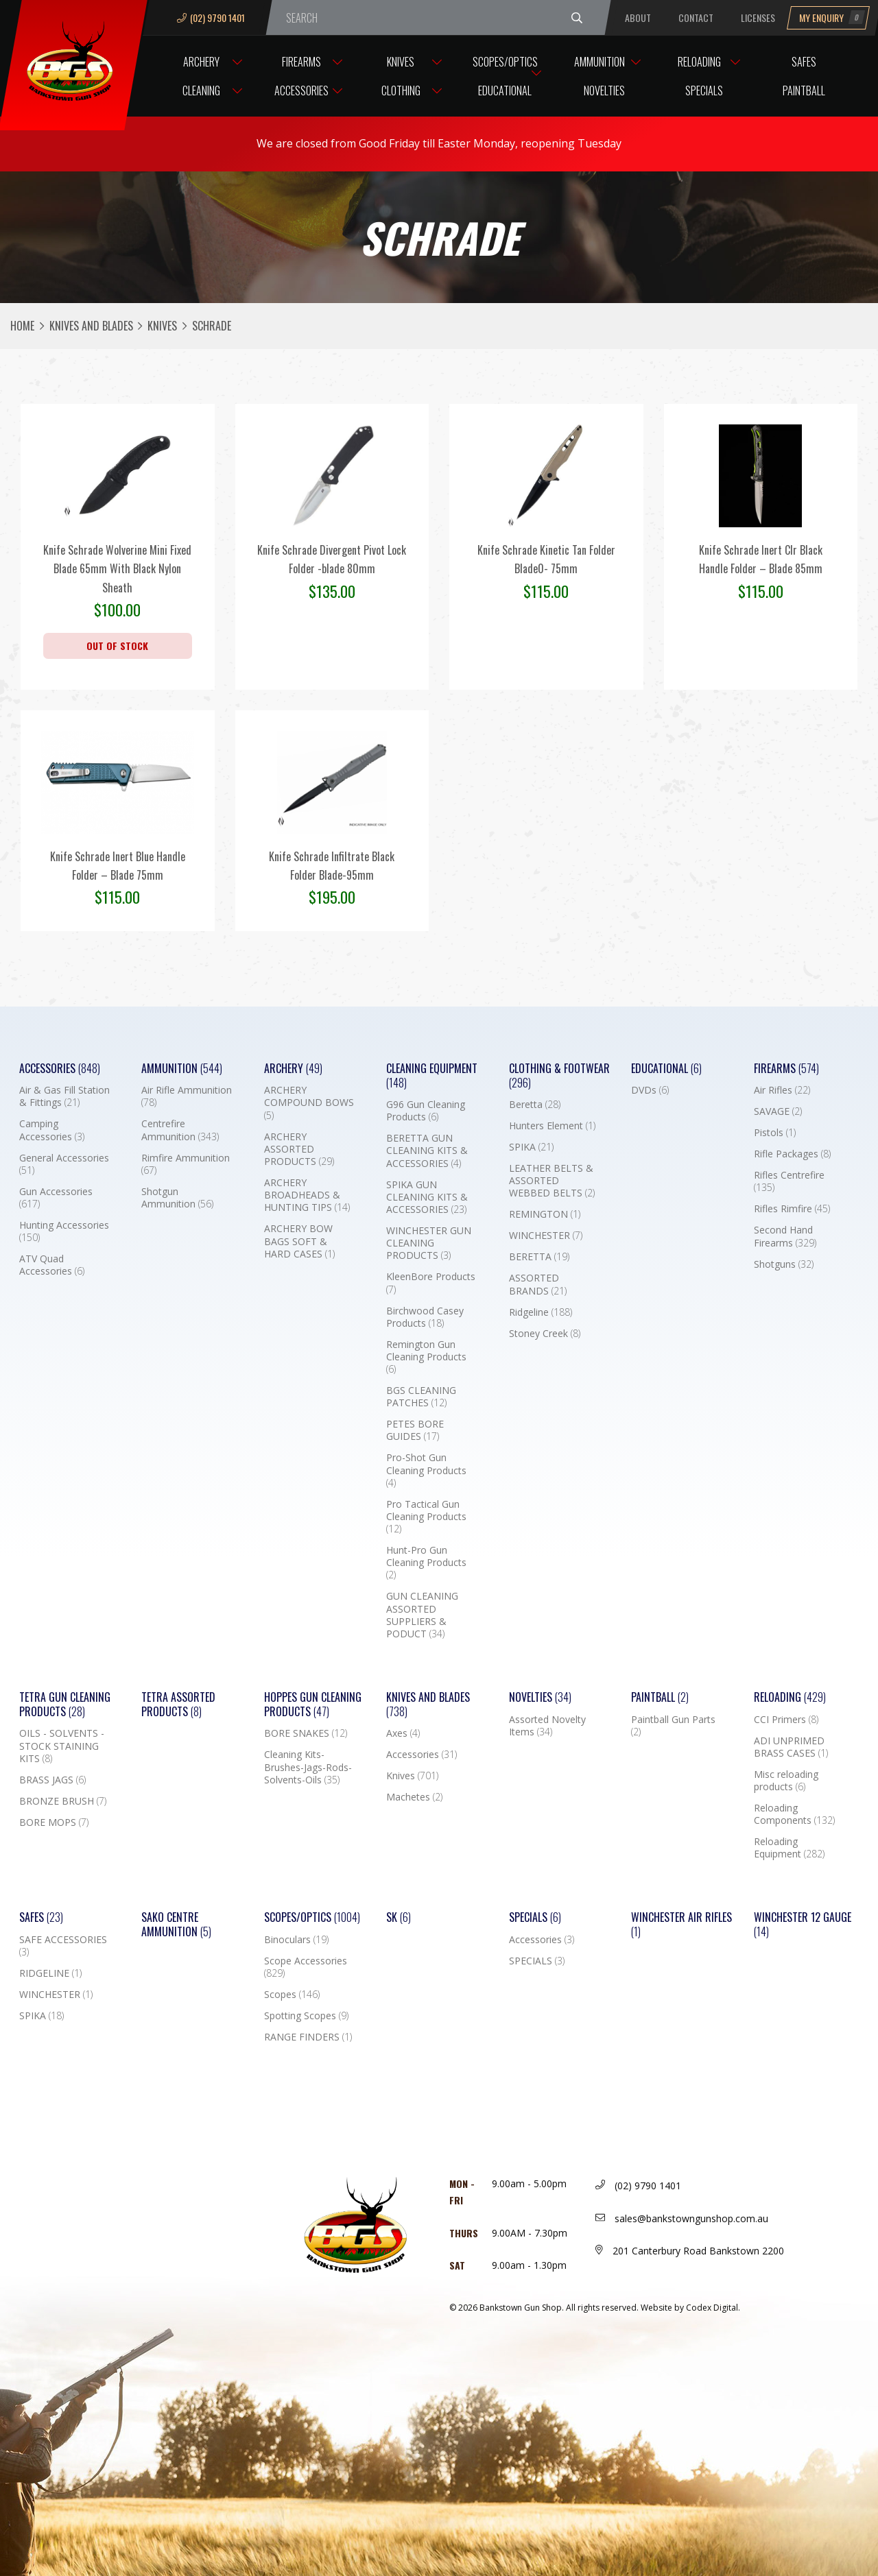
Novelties (604, 90)
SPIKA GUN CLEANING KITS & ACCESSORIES (427, 1197)
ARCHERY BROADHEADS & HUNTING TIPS (307, 1195)
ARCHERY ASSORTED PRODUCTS (299, 1149)
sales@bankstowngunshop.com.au (681, 2218)
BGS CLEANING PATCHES (421, 1396)
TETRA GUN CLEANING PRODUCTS (64, 1704)
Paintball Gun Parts (673, 1725)
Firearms (301, 61)
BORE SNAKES (305, 1733)
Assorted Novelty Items (547, 1725)
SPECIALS (537, 1961)
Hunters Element (552, 1126)
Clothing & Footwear (559, 1075)
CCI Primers (786, 1719)
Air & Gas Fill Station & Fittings (64, 1096)
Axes (403, 1733)
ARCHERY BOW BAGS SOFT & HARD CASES (299, 1241)
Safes (804, 61)
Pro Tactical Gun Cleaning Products (426, 1516)
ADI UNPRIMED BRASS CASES (791, 1747)
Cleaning (201, 90)
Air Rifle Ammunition (186, 1096)
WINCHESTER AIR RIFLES (681, 1924)
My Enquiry (832, 17)
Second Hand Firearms (785, 1236)
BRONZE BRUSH (62, 1801)
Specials (704, 90)
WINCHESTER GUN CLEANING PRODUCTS (428, 1243)
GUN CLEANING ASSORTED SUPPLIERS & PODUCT (422, 1615)
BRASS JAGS (52, 1780)
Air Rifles (782, 1090)
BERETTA (539, 1257)
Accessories (301, 90)
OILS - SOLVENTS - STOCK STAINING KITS (61, 1745)
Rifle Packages (792, 1154)
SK (398, 1917)
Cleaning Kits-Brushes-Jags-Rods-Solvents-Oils (308, 1766)
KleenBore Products (430, 1283)
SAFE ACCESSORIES (63, 1946)
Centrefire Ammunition (180, 1130)
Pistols (775, 1133)
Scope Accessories (305, 1967)
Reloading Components (794, 1814)
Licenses (758, 17)
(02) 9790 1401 (210, 17)
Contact (695, 17)
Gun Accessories (56, 1197)
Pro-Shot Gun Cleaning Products (426, 1470)
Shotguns (784, 1264)
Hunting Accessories (64, 1231)
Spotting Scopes (306, 2016)
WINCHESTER (545, 1235)
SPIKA (531, 1147)
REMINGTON (544, 1214)
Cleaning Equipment (431, 1075)
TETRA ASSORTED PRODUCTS (178, 1704)
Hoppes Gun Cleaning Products (312, 1704)
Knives (400, 61)
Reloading (699, 61)
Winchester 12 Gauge (802, 1924)
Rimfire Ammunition (185, 1164)
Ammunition (599, 61)
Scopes (292, 1994)
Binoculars (296, 1940)
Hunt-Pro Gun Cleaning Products (426, 1562)
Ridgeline (540, 1312)
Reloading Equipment (789, 1847)
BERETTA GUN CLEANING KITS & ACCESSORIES (427, 1150)
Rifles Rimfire (792, 1209)
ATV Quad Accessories (51, 1265)
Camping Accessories (51, 1130)
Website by (690, 2307)
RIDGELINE (50, 1973)
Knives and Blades (91, 325)
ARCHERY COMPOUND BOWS (309, 1102)
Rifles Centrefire (789, 1181)
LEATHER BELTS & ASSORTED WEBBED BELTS (552, 1180)
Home (22, 325)
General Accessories (64, 1164)
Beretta (534, 1104)
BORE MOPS (53, 1822)
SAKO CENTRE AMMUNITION (176, 1924)
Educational (505, 90)
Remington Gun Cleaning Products (426, 1356)
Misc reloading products (786, 1780)
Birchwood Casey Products (425, 1317)
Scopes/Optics (505, 61)
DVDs (650, 1090)
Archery (201, 61)
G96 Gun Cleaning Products (425, 1110)
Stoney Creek (544, 1333)
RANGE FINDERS (308, 2037)
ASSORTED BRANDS (538, 1284)
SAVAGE (778, 1111)
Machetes (414, 1797)
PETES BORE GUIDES (415, 1430)
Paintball (804, 90)
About (638, 17)
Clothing (400, 90)
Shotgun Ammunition (177, 1197)
